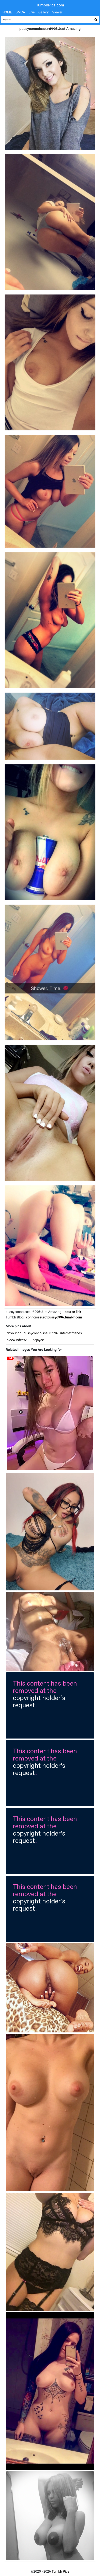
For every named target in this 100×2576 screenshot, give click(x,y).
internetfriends (71, 1333)
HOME (7, 12)
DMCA (20, 12)
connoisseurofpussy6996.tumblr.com (54, 1317)
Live (32, 12)
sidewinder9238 (18, 1340)
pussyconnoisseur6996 (40, 1333)
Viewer (57, 12)
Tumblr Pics (60, 2571)
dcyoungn (14, 1333)
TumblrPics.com (50, 5)
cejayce (38, 1340)
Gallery (43, 12)
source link (73, 1312)
